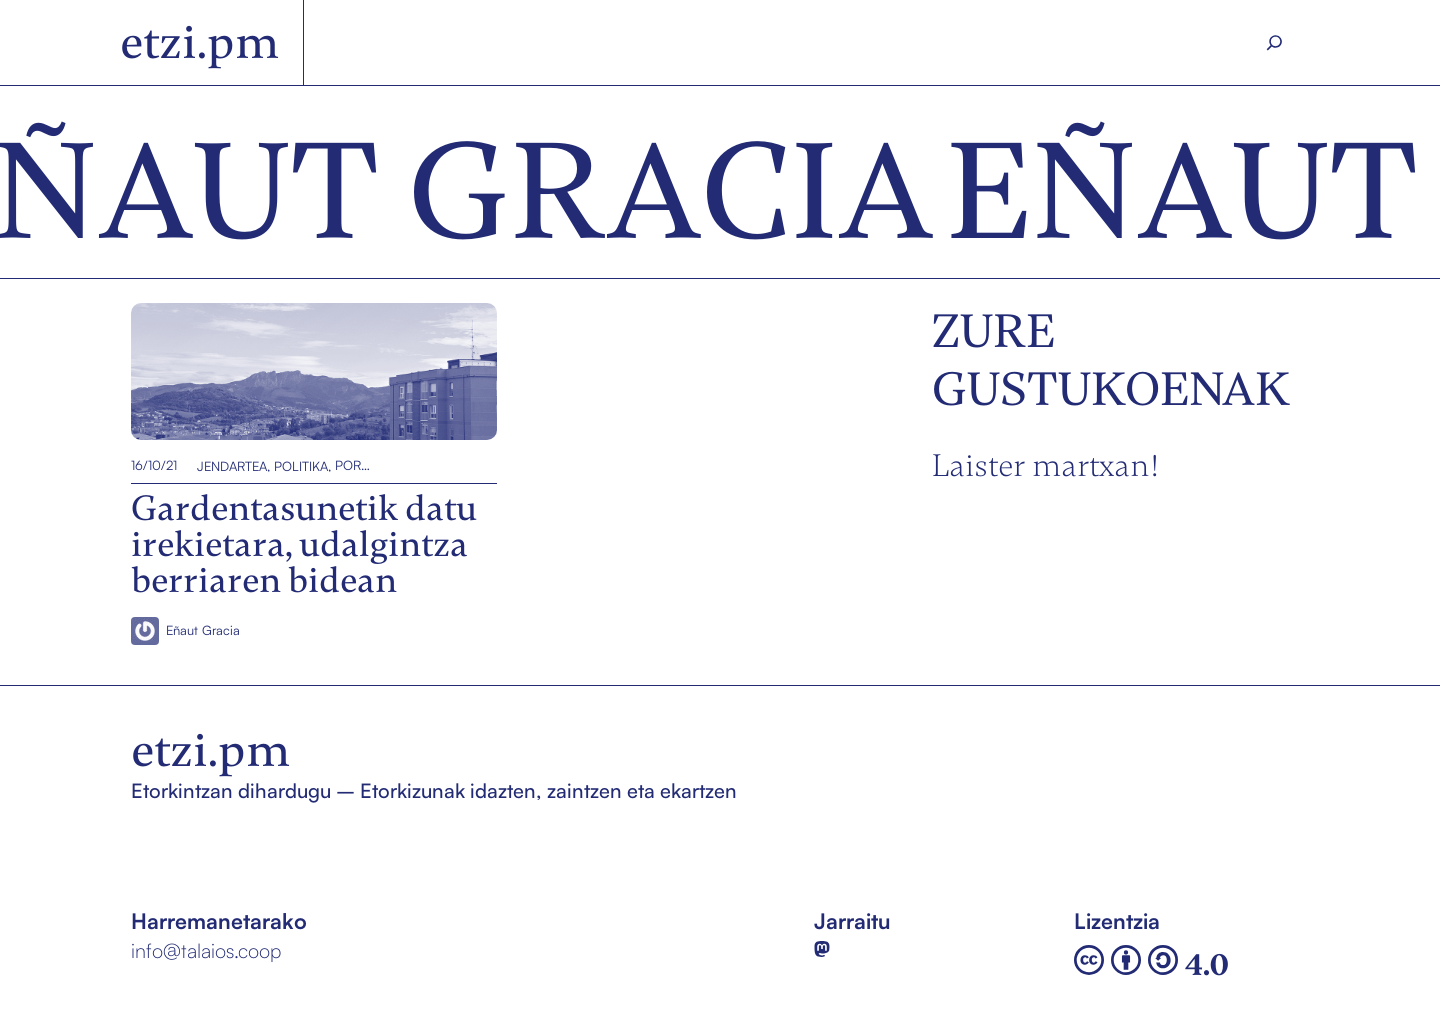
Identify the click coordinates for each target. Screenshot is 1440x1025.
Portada (353, 465)
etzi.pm (199, 42)
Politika (301, 465)
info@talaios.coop (206, 950)
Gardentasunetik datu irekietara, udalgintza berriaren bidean (286, 371)
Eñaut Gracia (203, 630)
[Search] (1275, 43)
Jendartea (232, 465)
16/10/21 (154, 465)
